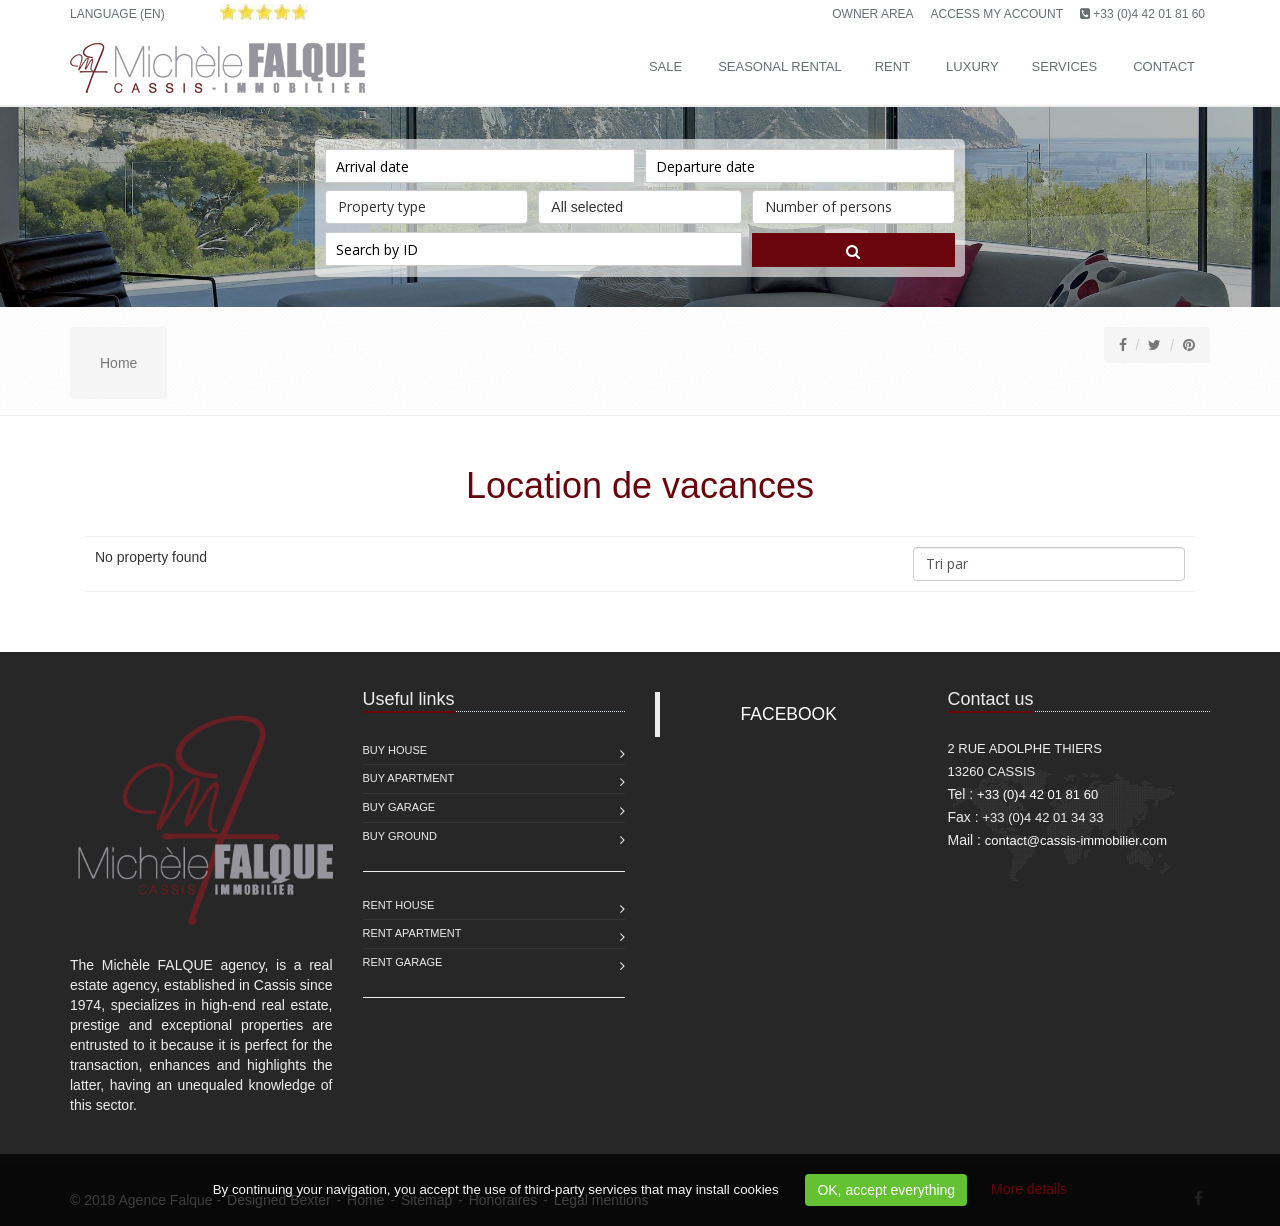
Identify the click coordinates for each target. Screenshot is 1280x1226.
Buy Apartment (409, 778)
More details (1029, 1189)
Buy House (395, 750)
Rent (892, 66)
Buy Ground (400, 836)
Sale (665, 66)
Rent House (399, 905)
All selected (639, 202)
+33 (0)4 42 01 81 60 (1149, 14)
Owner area (872, 14)
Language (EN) (117, 14)
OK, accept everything (886, 1190)
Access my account (997, 14)
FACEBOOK (789, 714)
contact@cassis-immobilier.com (1076, 840)
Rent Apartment (412, 933)
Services (1065, 66)
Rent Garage (403, 962)
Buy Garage (399, 807)
